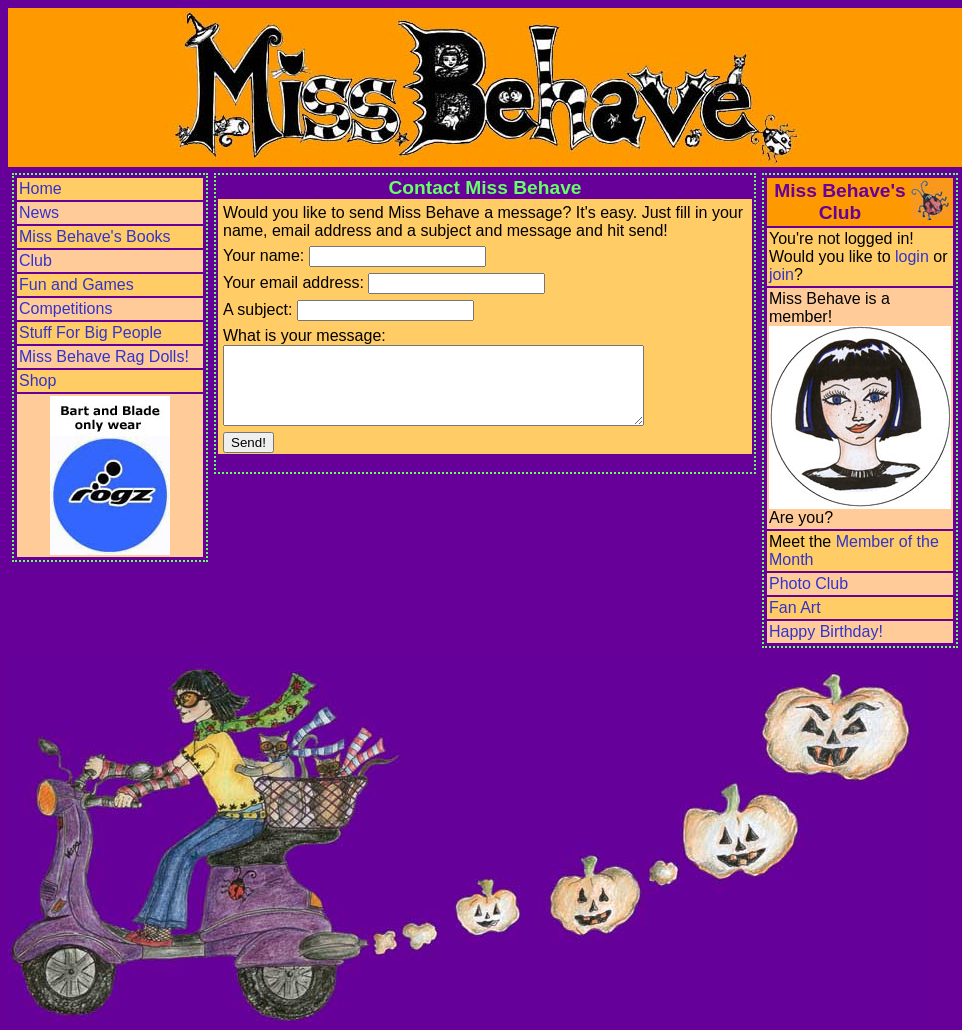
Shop (37, 380)
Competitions (65, 308)
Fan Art (795, 607)
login (912, 256)
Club (35, 260)
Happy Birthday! (826, 631)
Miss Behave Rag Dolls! (104, 356)
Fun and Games (76, 284)
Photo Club (808, 583)
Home (40, 188)
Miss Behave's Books (95, 236)
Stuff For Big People (90, 332)
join (781, 274)
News (39, 212)
